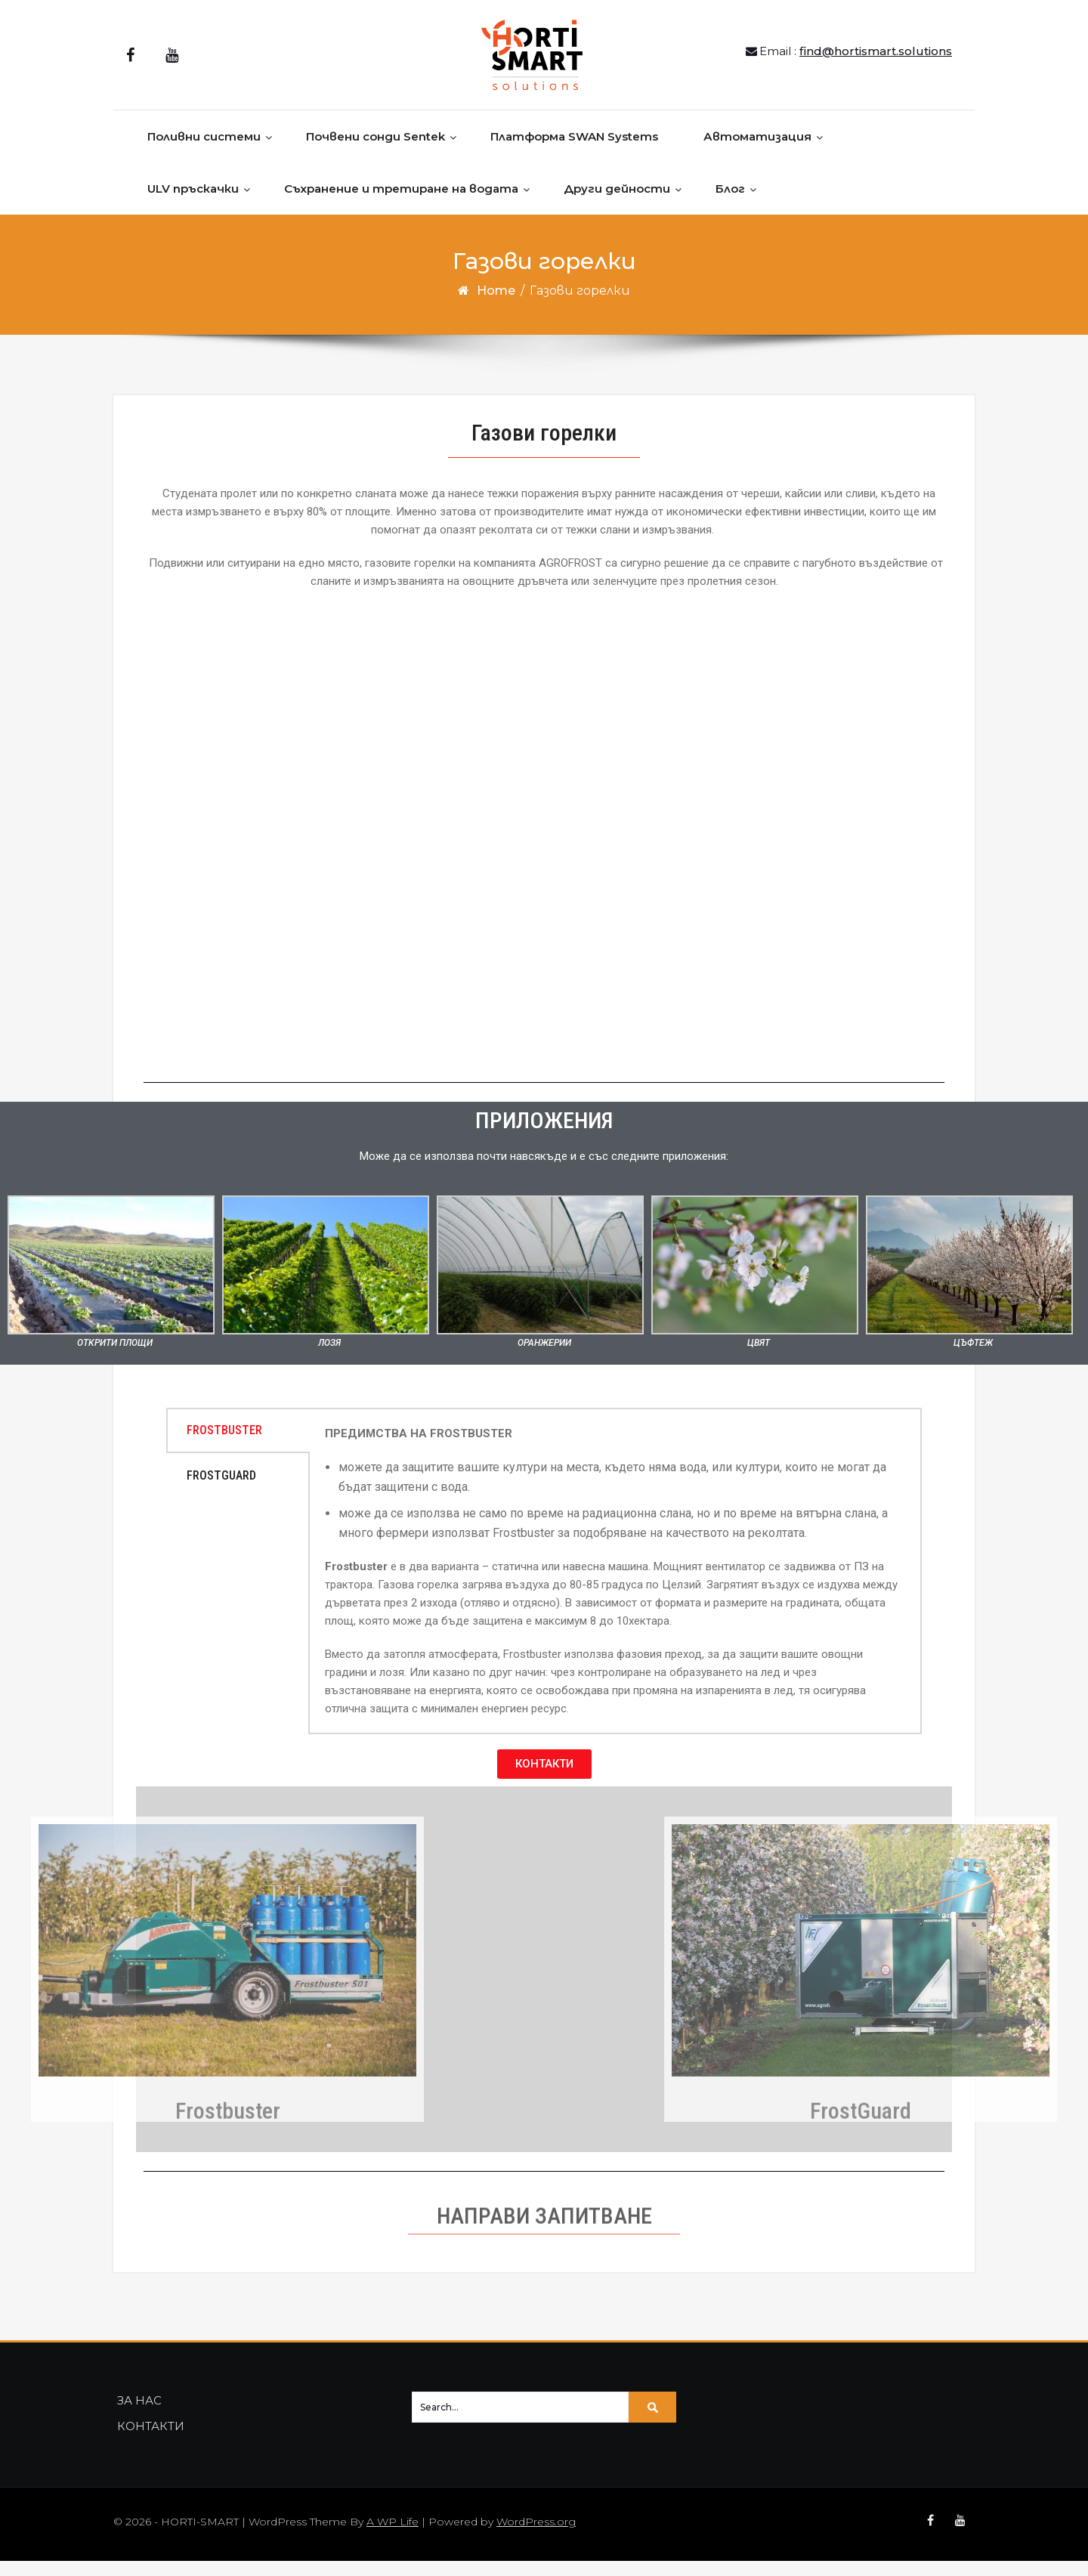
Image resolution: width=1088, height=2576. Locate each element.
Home (496, 305)
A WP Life (392, 2537)
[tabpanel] (615, 1586)
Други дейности (617, 203)
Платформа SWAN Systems (574, 151)
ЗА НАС (139, 2415)
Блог (730, 203)
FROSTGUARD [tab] (221, 1490)
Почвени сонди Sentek (375, 151)
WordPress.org (536, 2537)
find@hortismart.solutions (875, 58)
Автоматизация (757, 151)
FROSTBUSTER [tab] (224, 1445)
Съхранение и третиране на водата (401, 203)
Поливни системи (204, 151)
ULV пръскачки (193, 203)
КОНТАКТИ (150, 2441)
